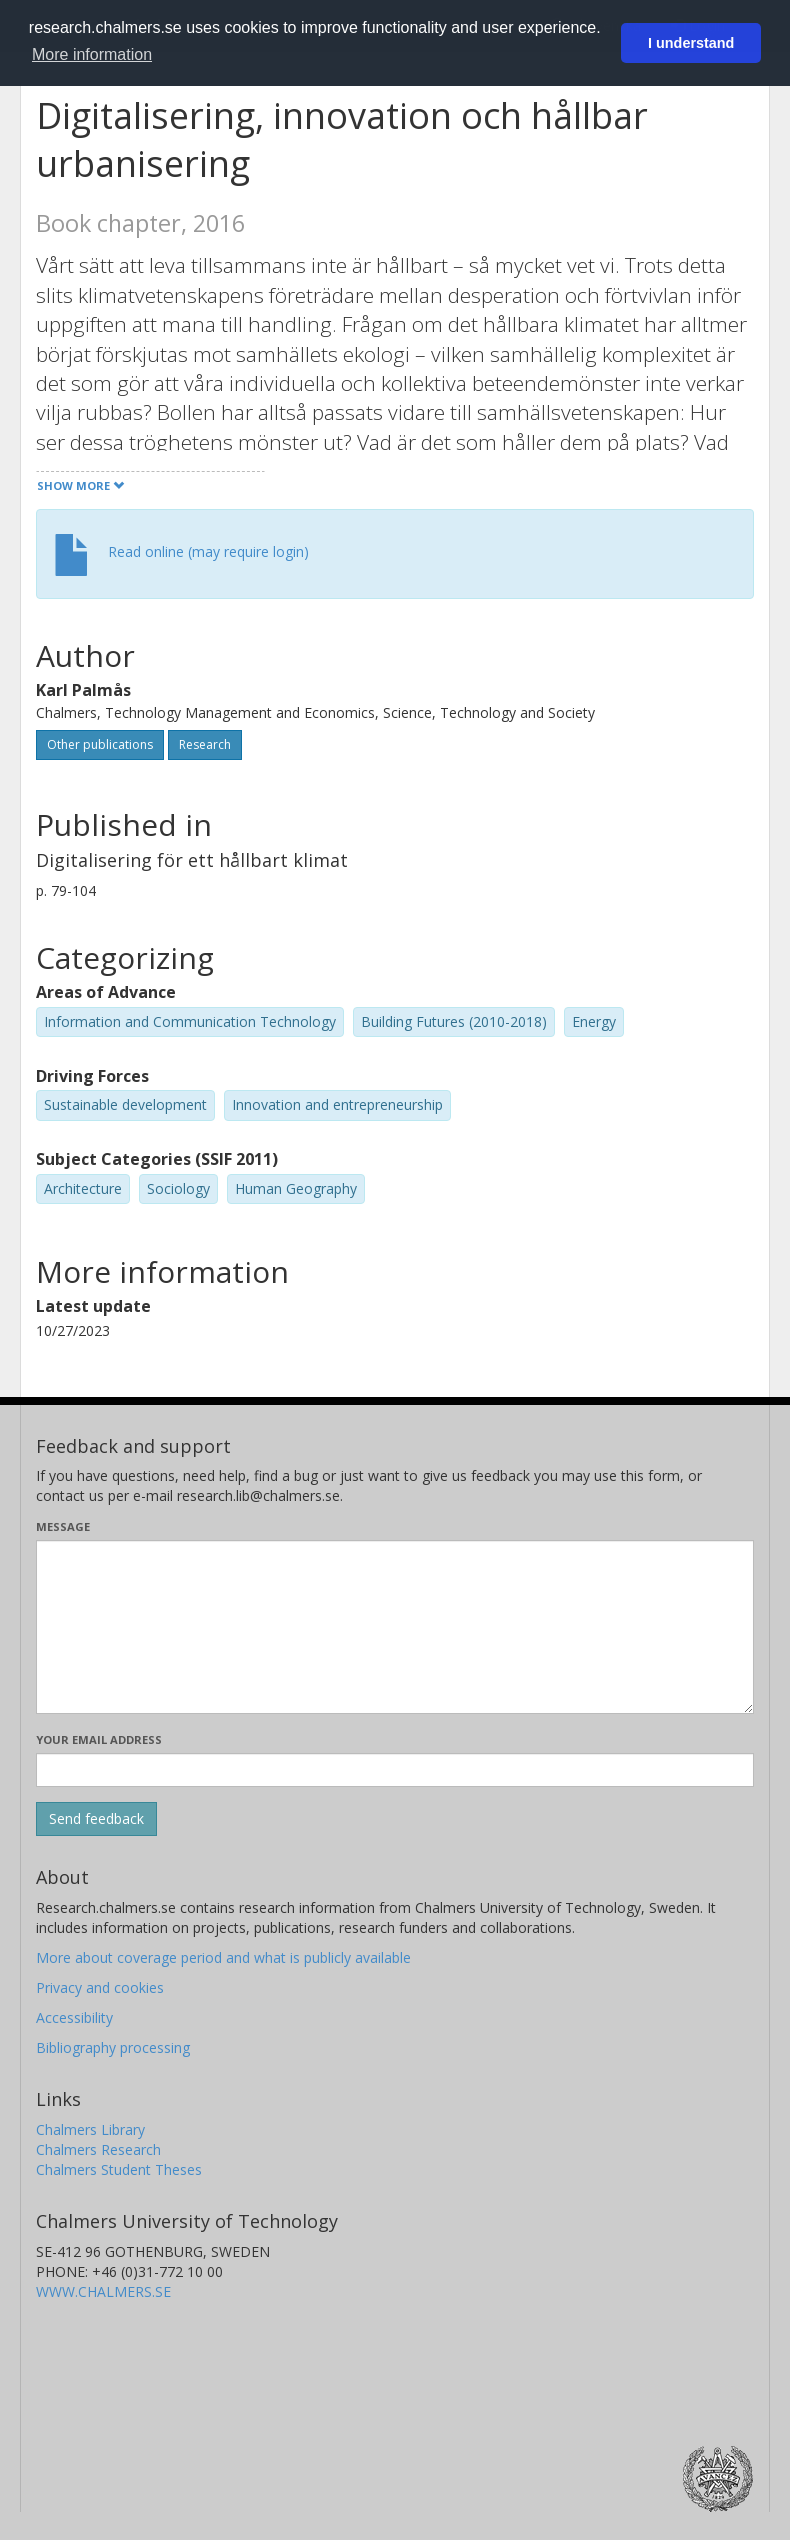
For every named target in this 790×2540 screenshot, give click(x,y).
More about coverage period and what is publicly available (223, 1957)
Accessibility (74, 2017)
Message (63, 1526)
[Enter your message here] (395, 1627)
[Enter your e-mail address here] (395, 1770)
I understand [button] (691, 43)
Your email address (99, 1739)
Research (205, 744)
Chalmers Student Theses (119, 2169)
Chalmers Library (90, 2129)
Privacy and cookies (100, 1987)
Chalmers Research (98, 2149)
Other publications (100, 744)
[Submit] (96, 1819)
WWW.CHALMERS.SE (103, 2291)
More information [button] (92, 54)
